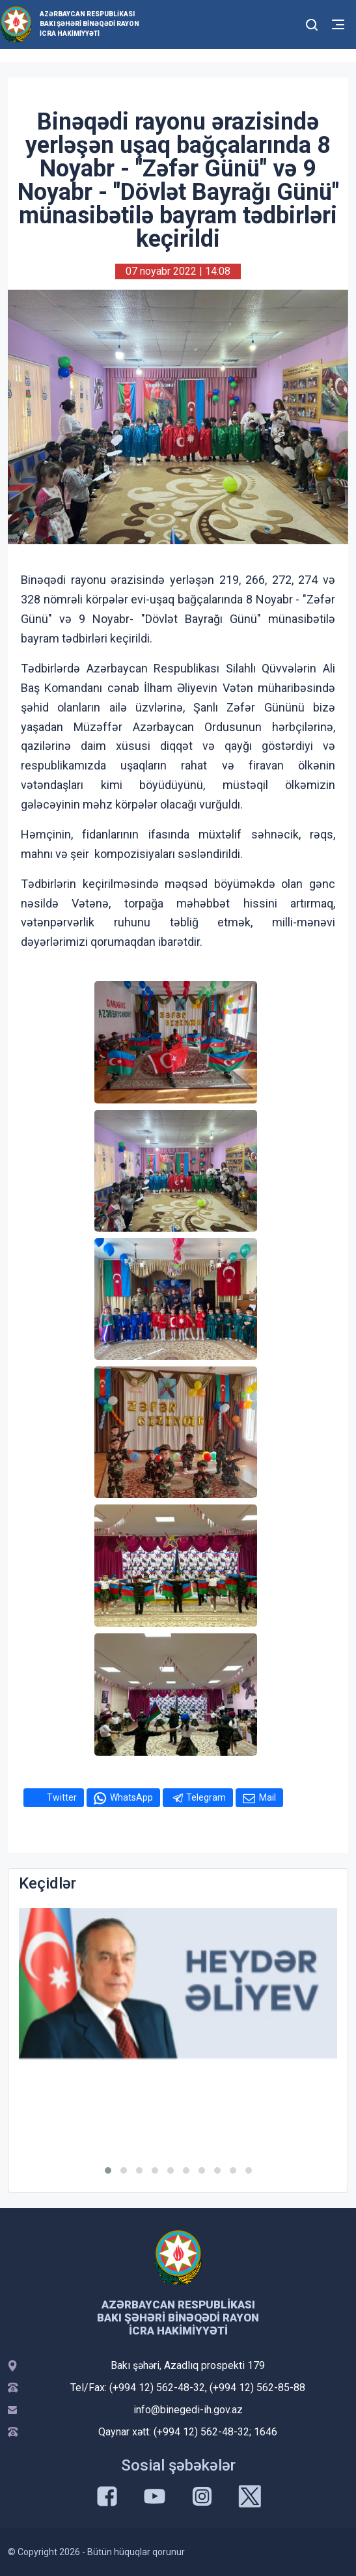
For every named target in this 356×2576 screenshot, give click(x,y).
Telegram (206, 1797)
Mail (267, 1797)
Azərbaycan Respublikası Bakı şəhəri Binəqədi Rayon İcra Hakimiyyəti (89, 23)
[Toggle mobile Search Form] (311, 22)
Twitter (62, 1797)
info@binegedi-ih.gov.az (188, 2409)
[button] (108, 2170)
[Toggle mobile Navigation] (338, 24)
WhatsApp (131, 1797)
